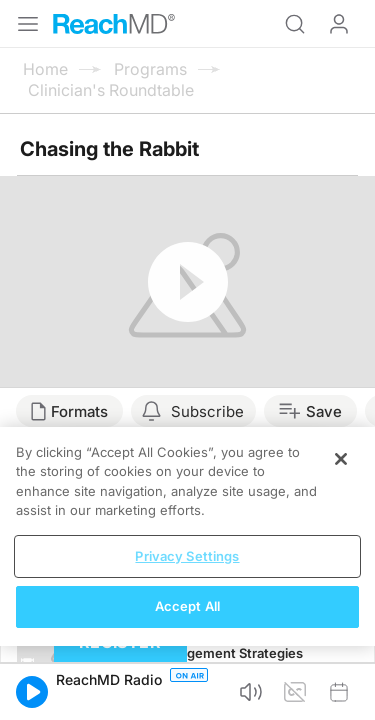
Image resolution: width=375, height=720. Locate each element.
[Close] (341, 459)
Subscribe (207, 411)
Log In (339, 24)
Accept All (187, 606)
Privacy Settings (187, 556)
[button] (32, 692)
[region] (187, 536)
